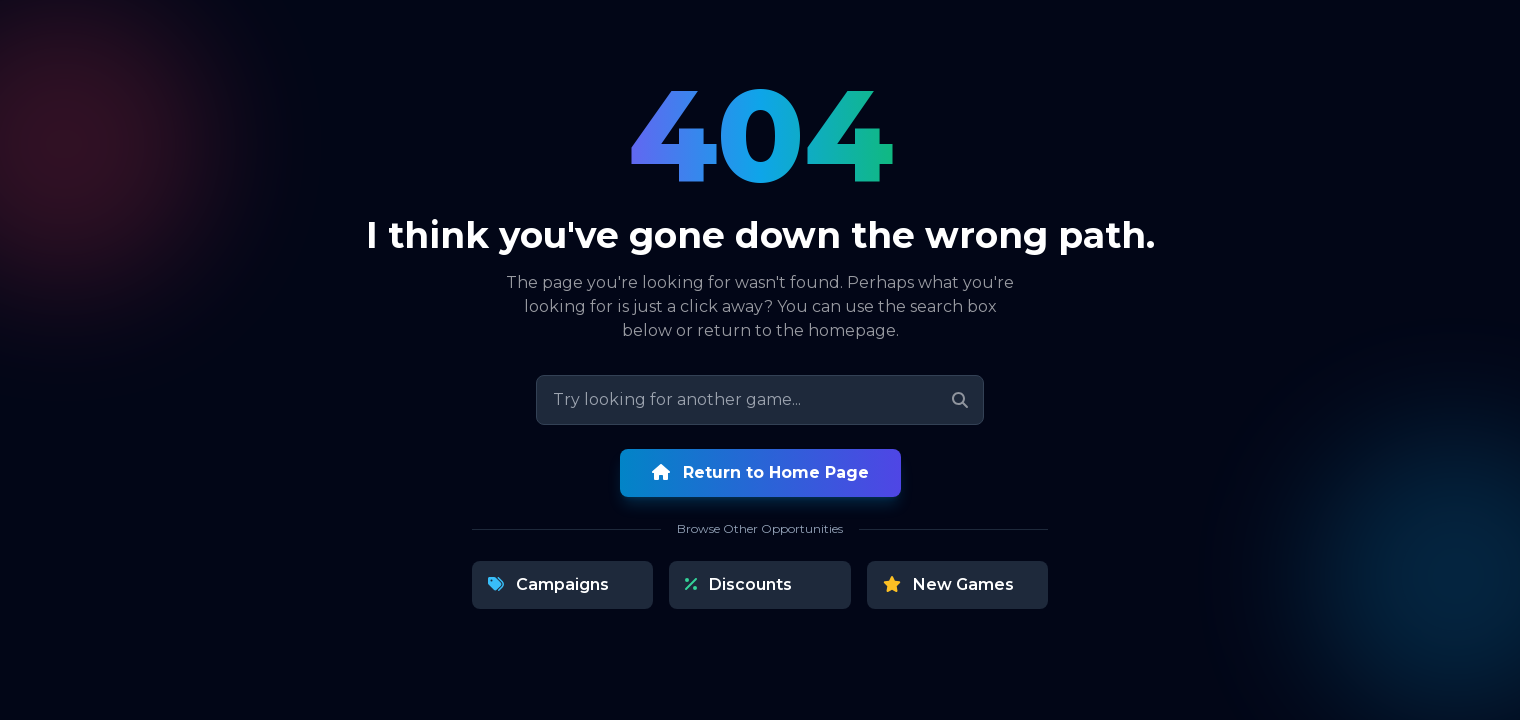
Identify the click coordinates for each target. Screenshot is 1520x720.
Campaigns (548, 584)
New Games (948, 584)
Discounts (738, 584)
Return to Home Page (760, 472)
